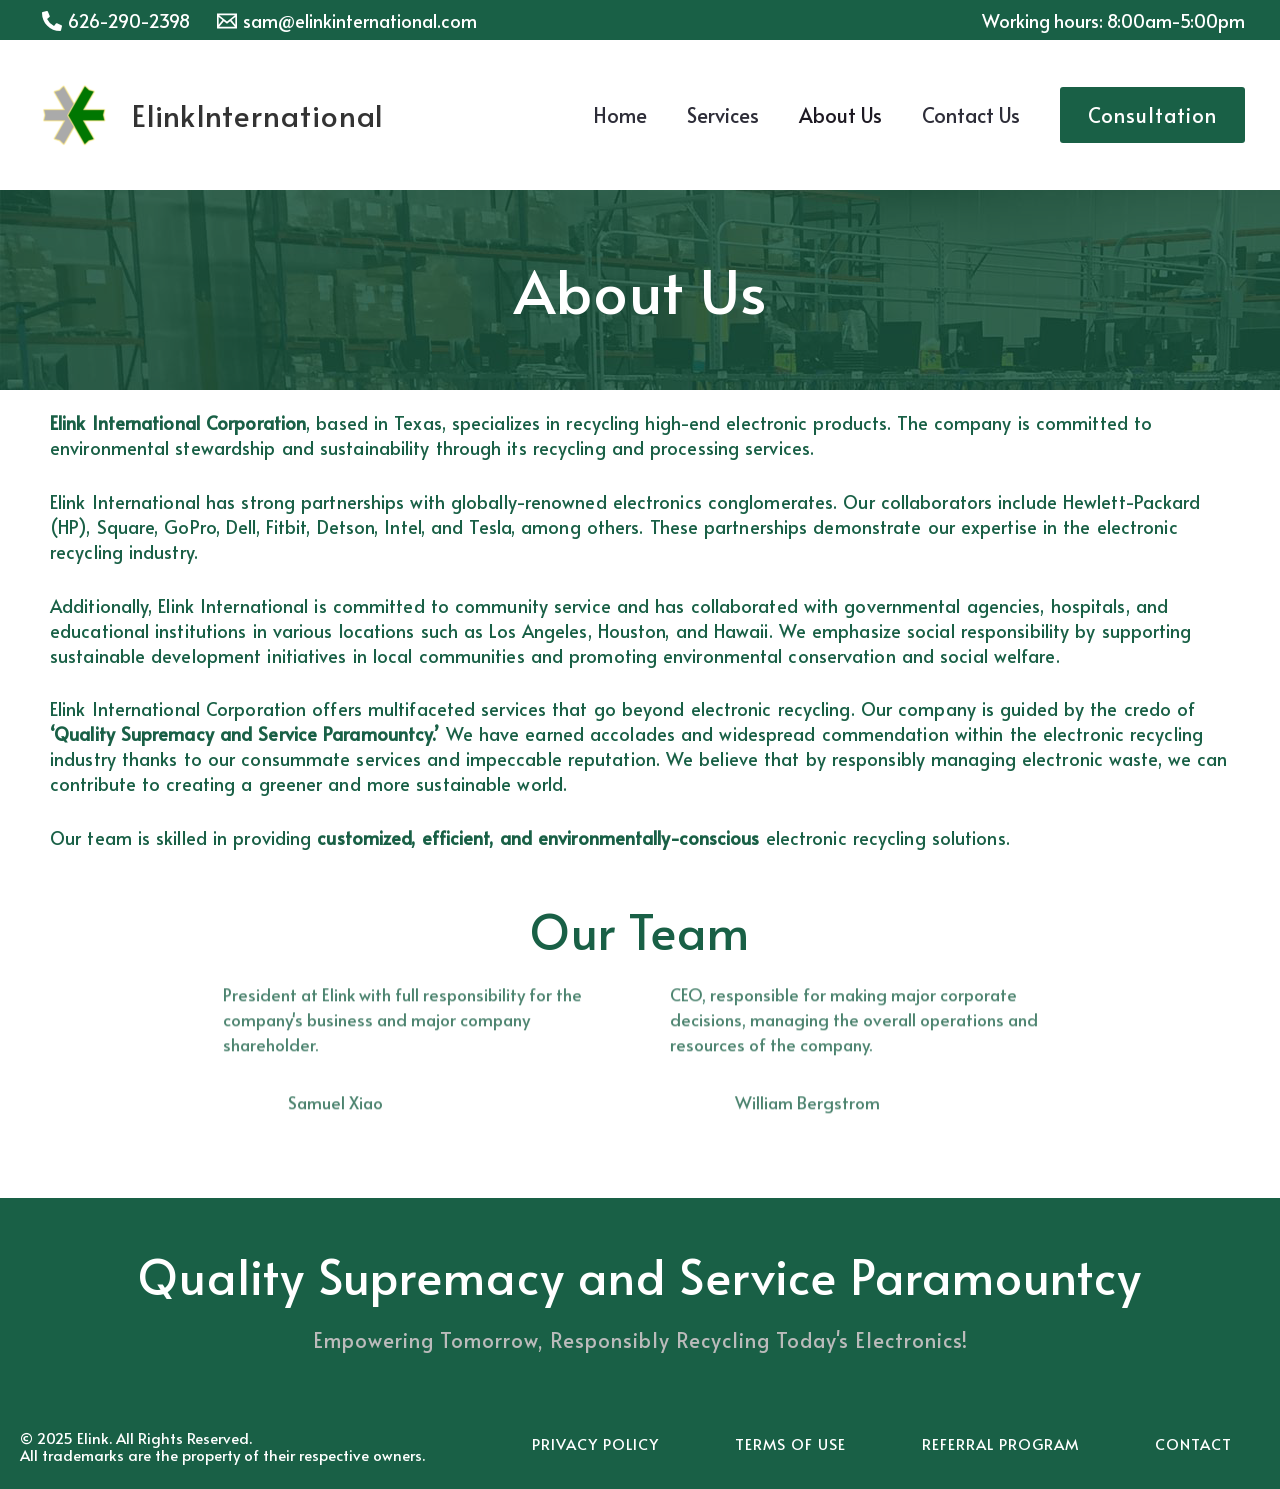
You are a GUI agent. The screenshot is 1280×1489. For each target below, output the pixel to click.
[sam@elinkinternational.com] (346, 21)
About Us (840, 115)
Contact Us (971, 115)
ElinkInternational (258, 114)
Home (620, 115)
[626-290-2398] (116, 21)
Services (723, 115)
